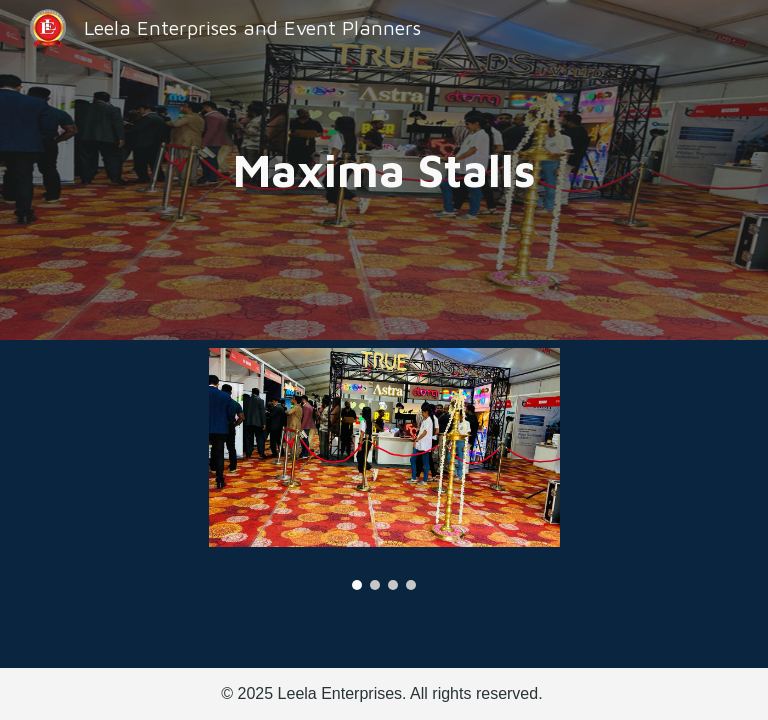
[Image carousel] (384, 469)
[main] (384, 170)
